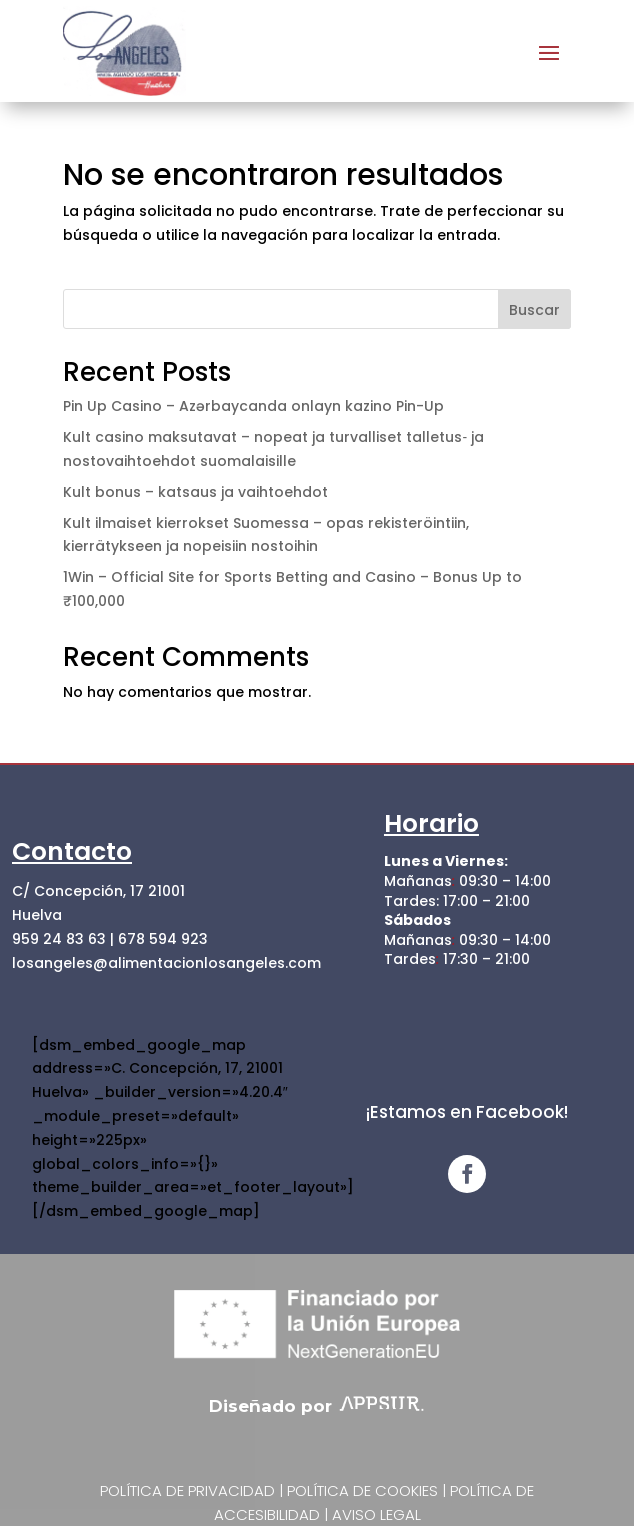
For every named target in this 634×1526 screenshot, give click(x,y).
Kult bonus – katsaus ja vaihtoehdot (195, 492)
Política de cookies (362, 1490)
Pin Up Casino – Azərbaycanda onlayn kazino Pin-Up (253, 406)
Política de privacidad (187, 1490)
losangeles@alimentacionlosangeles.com (166, 963)
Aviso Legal (376, 1514)
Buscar (534, 310)
